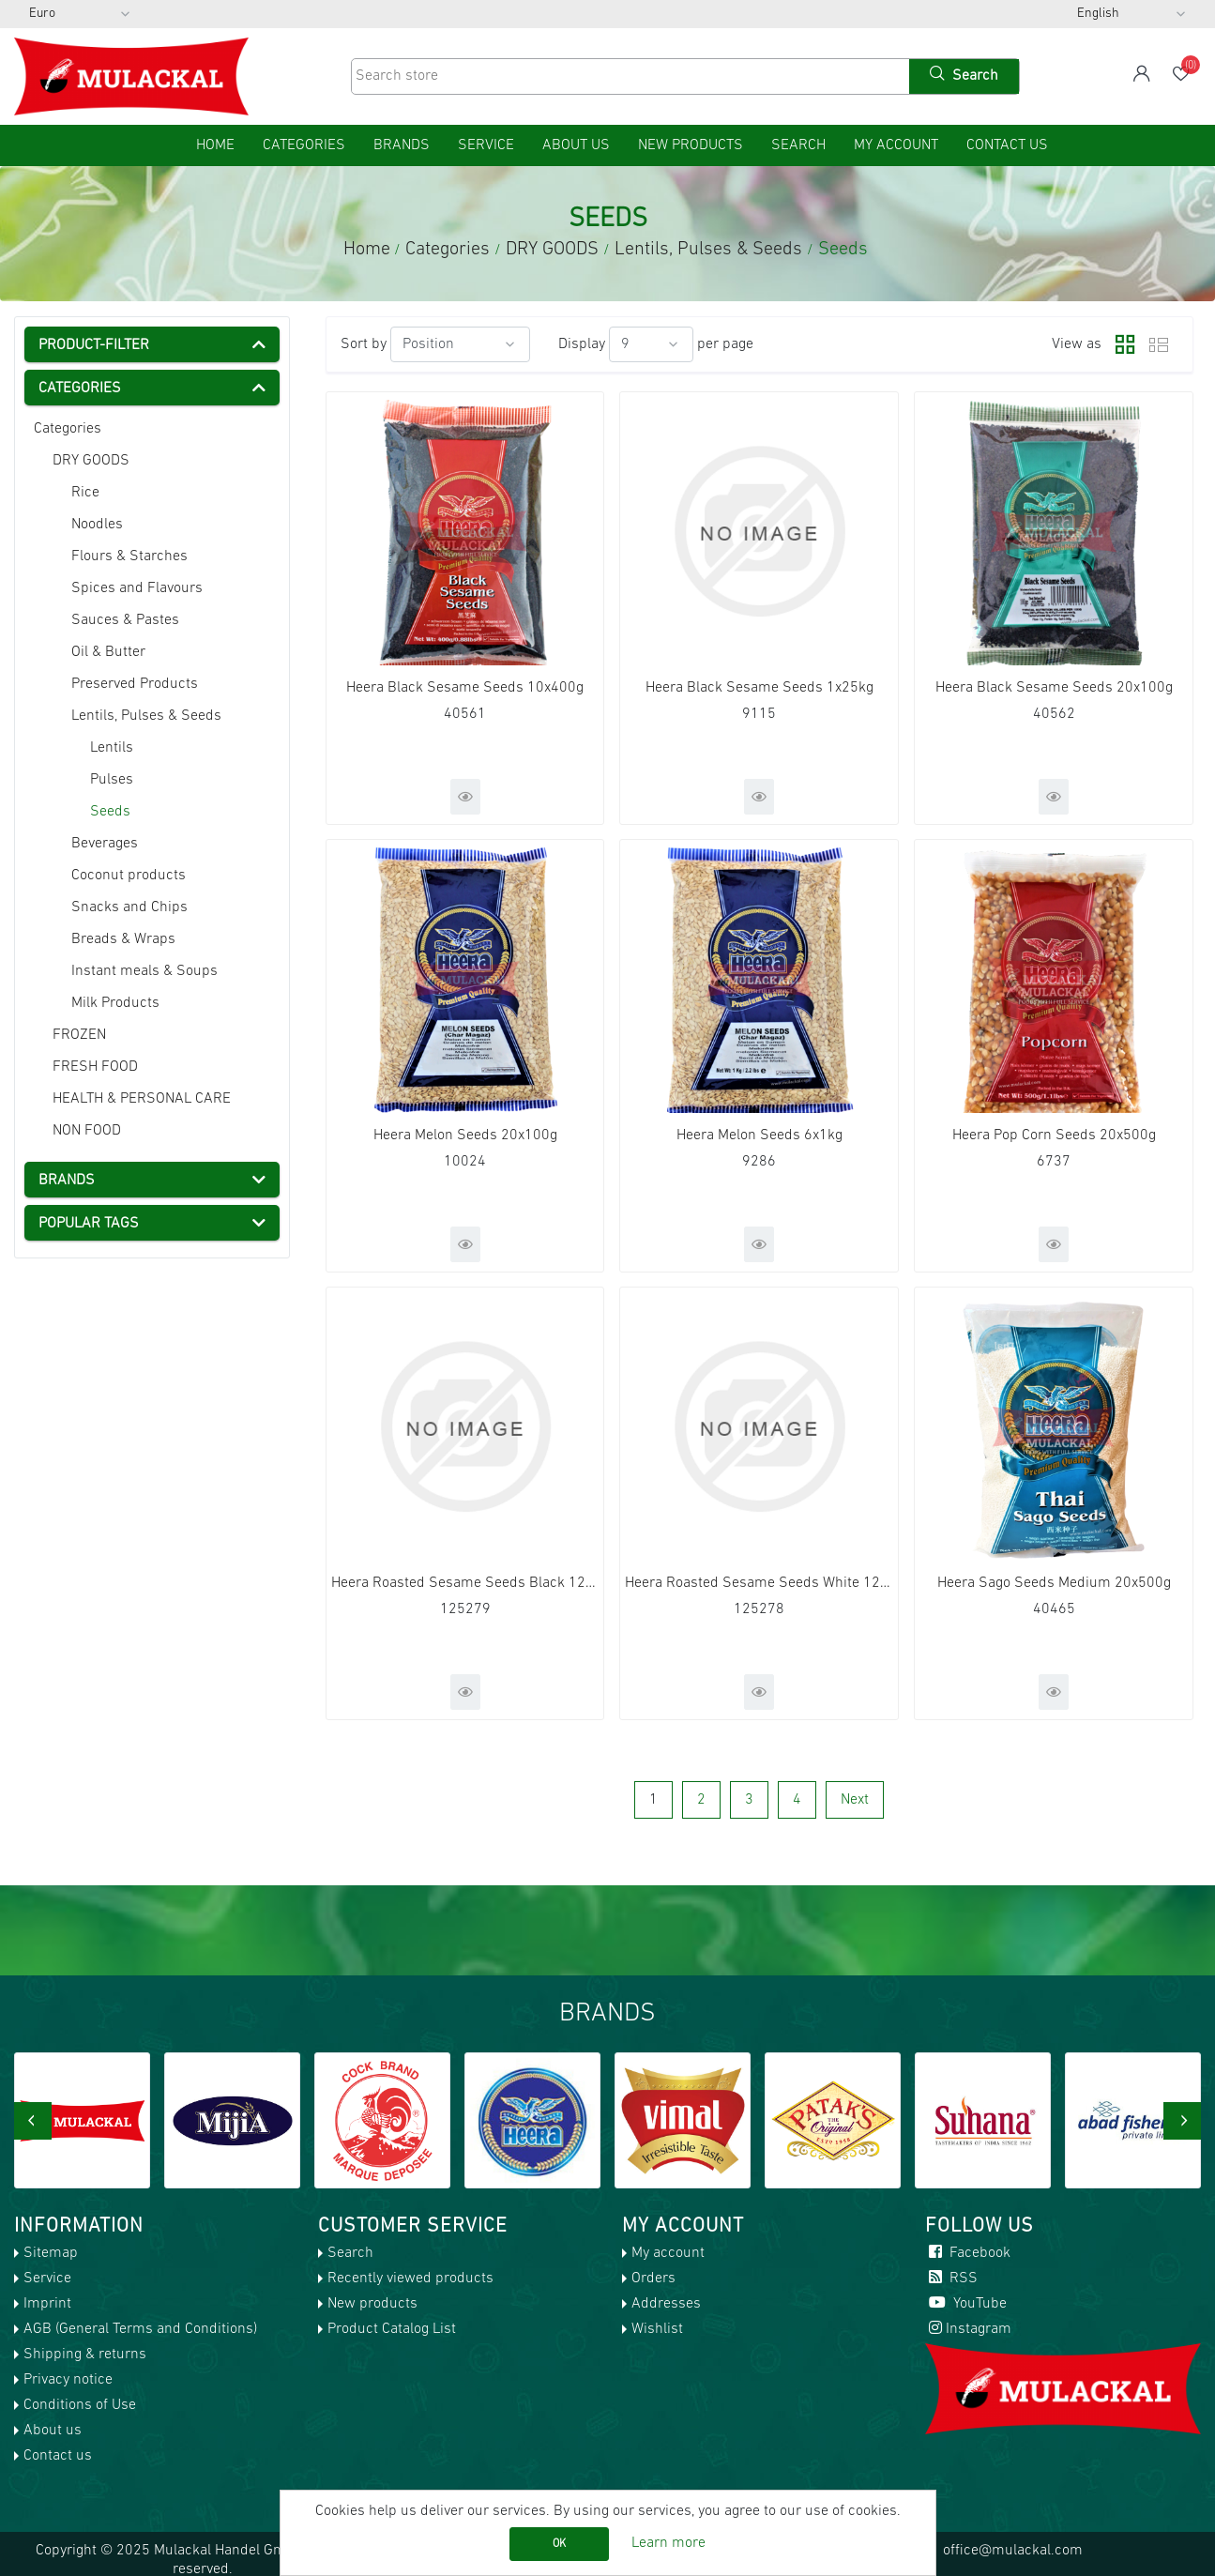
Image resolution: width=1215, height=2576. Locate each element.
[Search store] (628, 76)
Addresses (666, 2303)
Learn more (668, 2543)
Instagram (968, 2329)
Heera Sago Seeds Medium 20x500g (1054, 1583)
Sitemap (50, 2253)
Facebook (967, 2253)
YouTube (966, 2303)
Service (486, 145)
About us (576, 145)
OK (559, 2544)
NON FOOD (87, 1130)
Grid (1120, 344)
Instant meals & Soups (144, 971)
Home (366, 249)
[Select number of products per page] (651, 344)
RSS (951, 2278)
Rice (85, 492)
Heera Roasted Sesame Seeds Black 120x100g (465, 1583)
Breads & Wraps (123, 939)
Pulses (111, 779)
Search (798, 145)
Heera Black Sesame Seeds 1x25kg (759, 687)
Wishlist (657, 2329)
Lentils (111, 747)
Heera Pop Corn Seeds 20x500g (1054, 1135)
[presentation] (33, 2121)
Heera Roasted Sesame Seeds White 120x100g (759, 1583)
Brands (401, 145)
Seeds (110, 811)
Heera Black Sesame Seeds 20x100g (1054, 687)
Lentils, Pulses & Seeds (146, 716)
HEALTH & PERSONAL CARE (142, 1098)
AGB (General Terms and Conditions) (140, 2329)
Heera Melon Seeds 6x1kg (759, 1135)
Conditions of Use (79, 2405)
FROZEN (79, 1035)
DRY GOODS (91, 460)
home (215, 145)
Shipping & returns (84, 2354)
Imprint (47, 2303)
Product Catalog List (391, 2329)
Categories (67, 428)
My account (896, 145)
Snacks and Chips (129, 907)
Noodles (97, 524)
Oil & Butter (108, 652)
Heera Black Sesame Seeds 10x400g (465, 687)
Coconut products (128, 875)
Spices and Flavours (137, 588)
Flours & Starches (129, 556)
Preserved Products (134, 684)
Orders (653, 2278)
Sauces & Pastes (125, 620)
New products (690, 145)
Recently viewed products (410, 2278)
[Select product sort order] (460, 344)
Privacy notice (68, 2379)
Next (855, 1799)
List (1158, 344)
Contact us (1007, 145)
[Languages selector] (1131, 14)
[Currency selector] (79, 14)
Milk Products (115, 1003)
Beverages (104, 843)
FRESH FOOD (95, 1067)
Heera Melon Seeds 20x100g (465, 1135)
